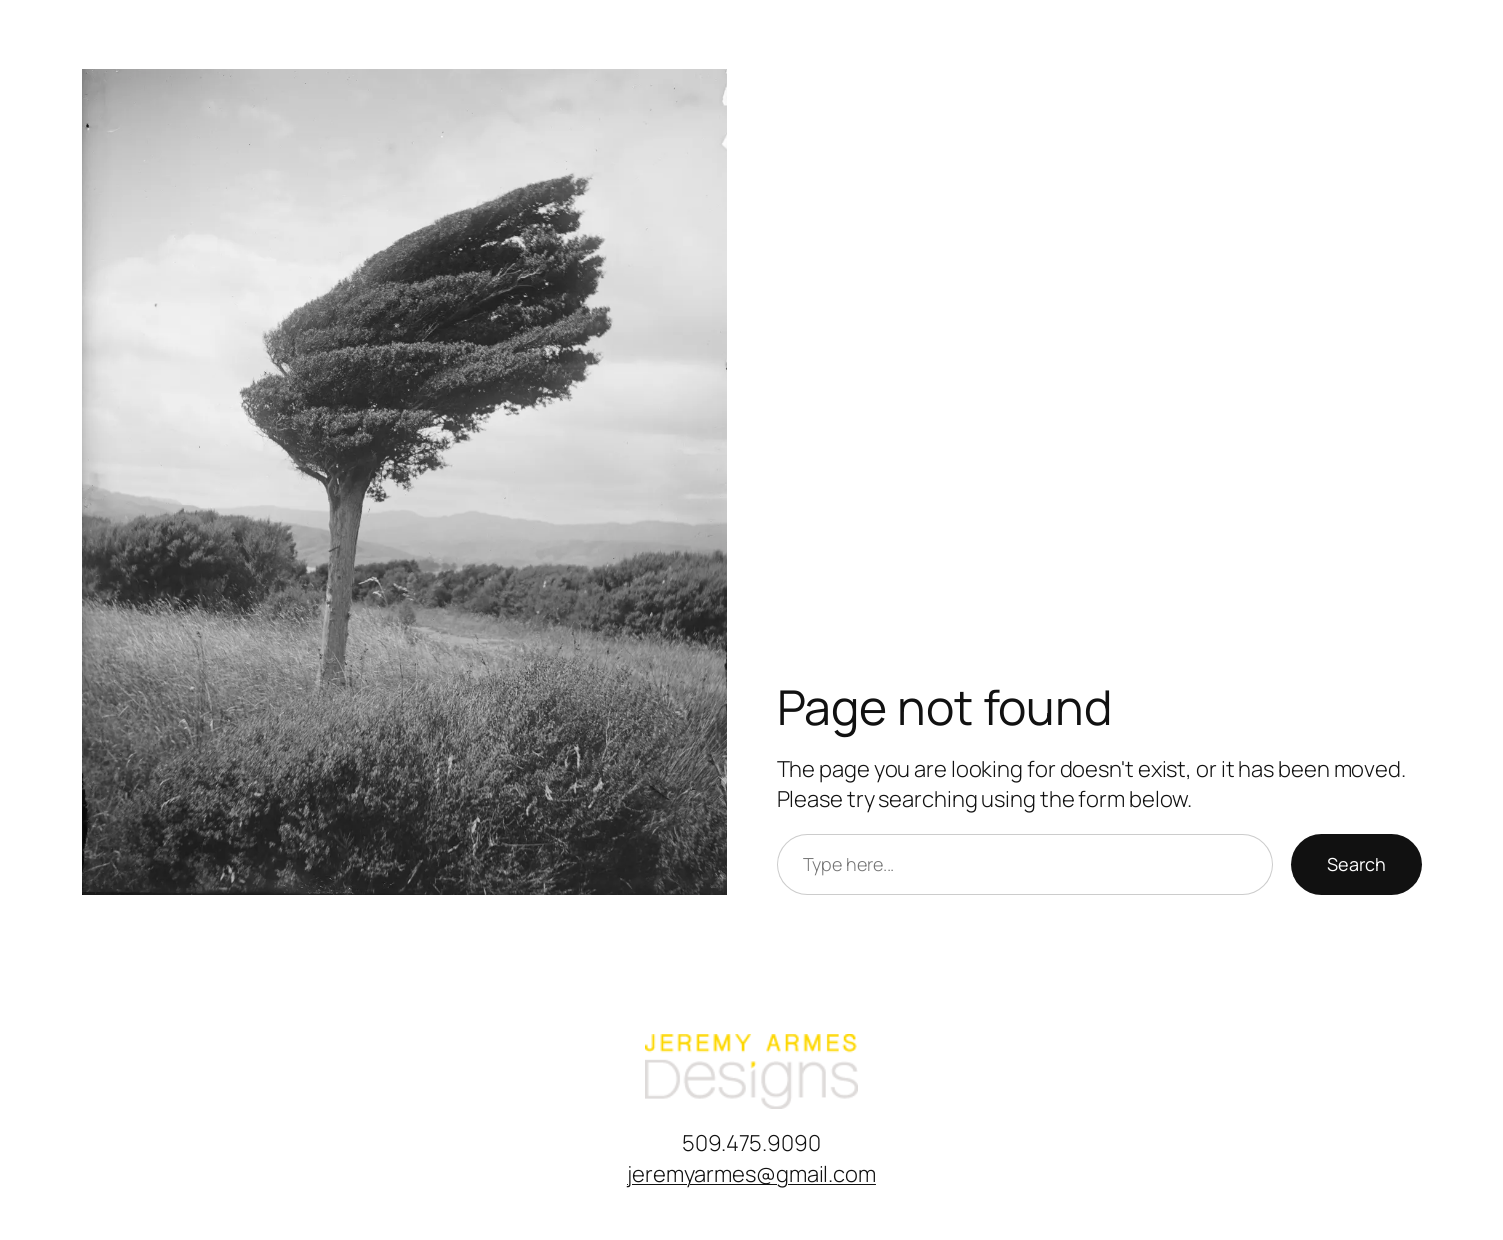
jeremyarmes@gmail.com (751, 1174)
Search (1356, 864)
